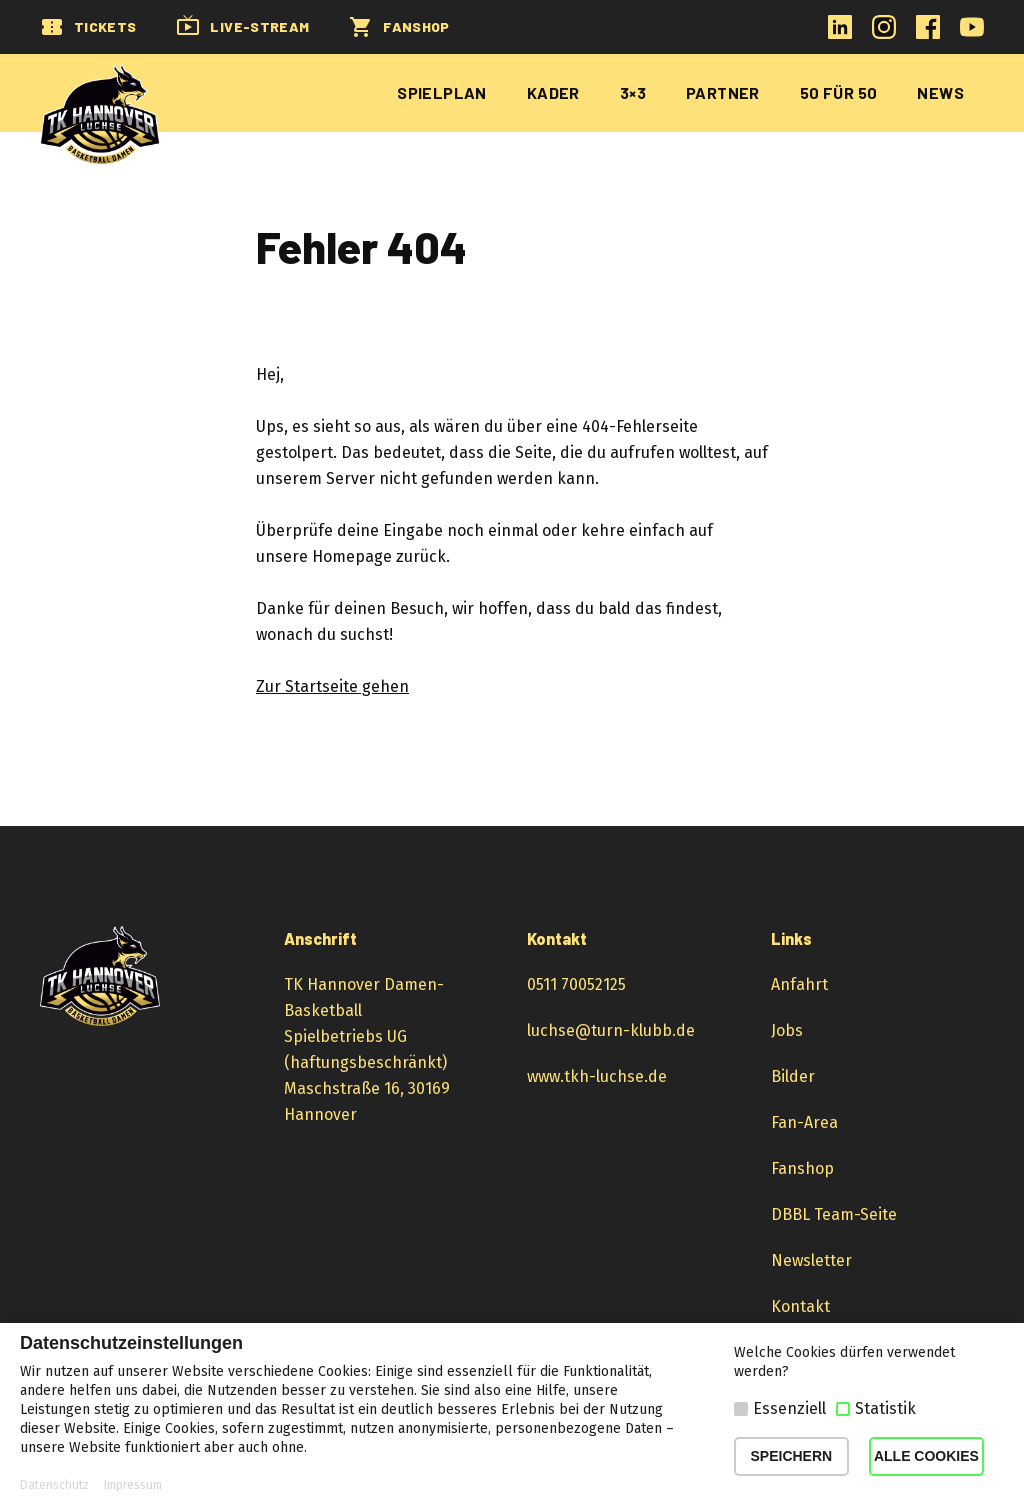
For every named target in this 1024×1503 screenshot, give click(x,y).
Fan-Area (804, 1122)
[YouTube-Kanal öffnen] (972, 33)
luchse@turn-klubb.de (611, 1030)
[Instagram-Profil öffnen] (884, 33)
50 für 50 (839, 92)
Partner (723, 92)
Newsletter (811, 1260)
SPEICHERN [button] (792, 1456)
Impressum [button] (133, 1485)
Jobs (787, 1030)
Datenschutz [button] (54, 1485)
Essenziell (789, 1408)
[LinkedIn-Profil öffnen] (840, 33)
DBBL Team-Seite (834, 1214)
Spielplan (442, 92)
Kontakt (800, 1306)
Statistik (885, 1408)
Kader (553, 92)
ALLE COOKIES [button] (926, 1456)
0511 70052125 (576, 984)
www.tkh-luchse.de (597, 1076)
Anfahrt (799, 984)
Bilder (793, 1076)
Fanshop (802, 1168)
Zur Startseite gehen (332, 686)
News (940, 92)
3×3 (633, 92)
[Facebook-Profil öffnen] (928, 33)
